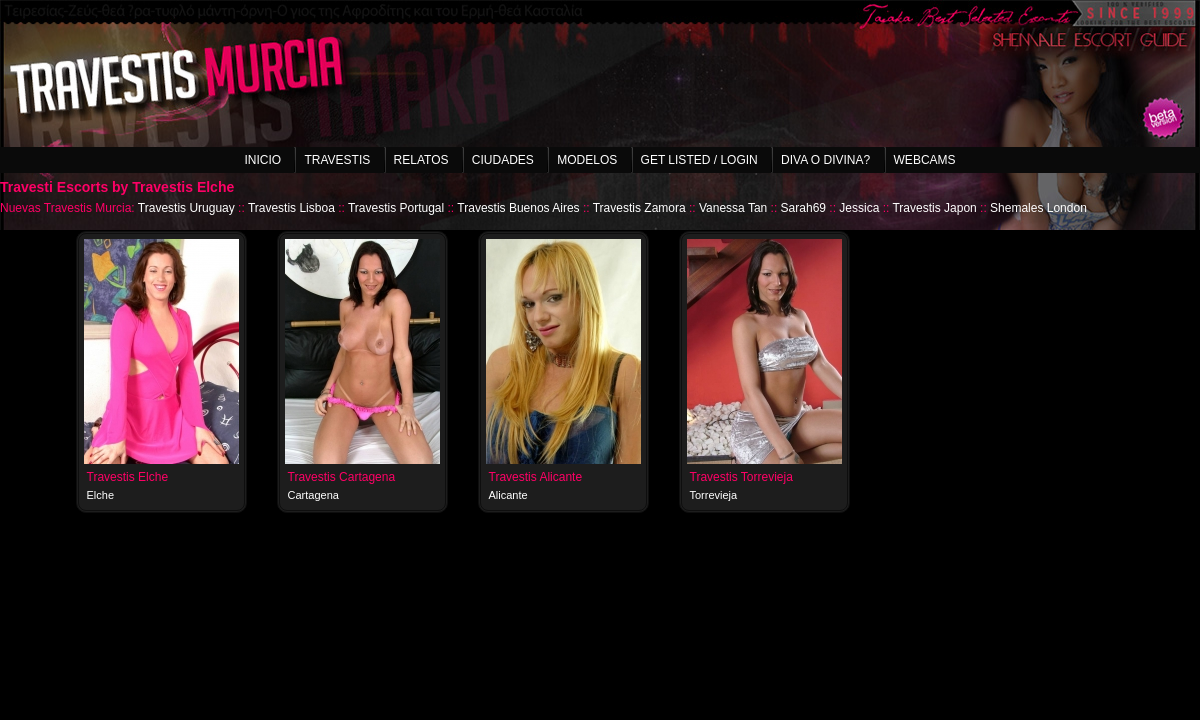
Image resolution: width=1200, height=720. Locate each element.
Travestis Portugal (396, 208)
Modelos (587, 160)
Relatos (421, 160)
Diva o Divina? (825, 160)
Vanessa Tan (733, 208)
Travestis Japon (934, 208)
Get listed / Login (699, 160)
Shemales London (1038, 208)
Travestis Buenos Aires (518, 208)
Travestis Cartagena (342, 477)
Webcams (925, 160)
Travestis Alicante (536, 477)
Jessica (859, 208)
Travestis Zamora (639, 208)
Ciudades (503, 160)
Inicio (262, 160)
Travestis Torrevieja (741, 477)
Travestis (337, 160)
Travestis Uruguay (186, 208)
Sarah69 (803, 208)
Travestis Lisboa (291, 208)
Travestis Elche (128, 477)
